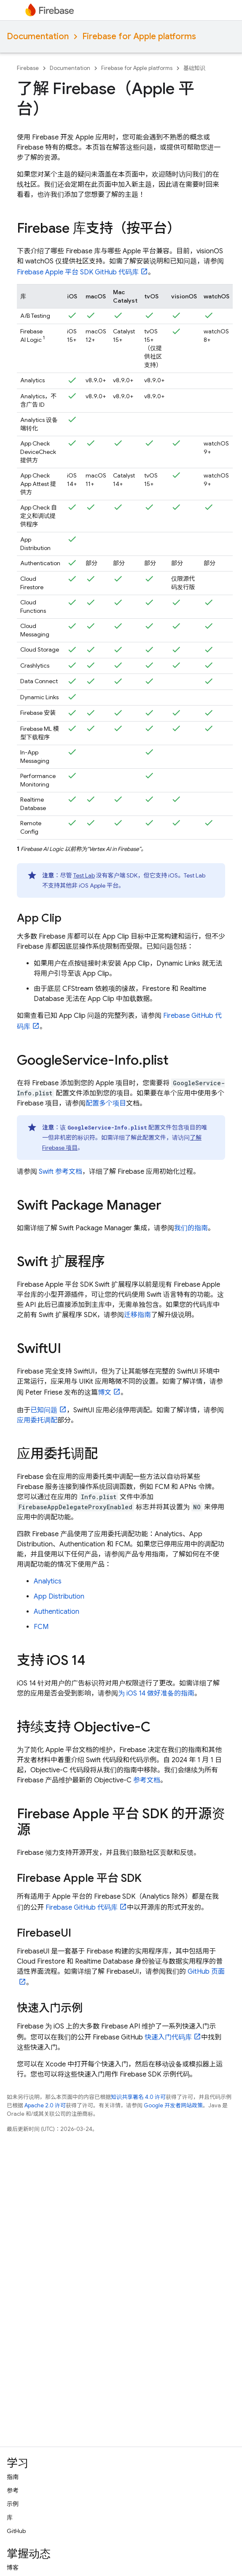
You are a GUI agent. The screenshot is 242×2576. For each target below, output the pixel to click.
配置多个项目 (106, 1103)
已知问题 (43, 1410)
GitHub (16, 2531)
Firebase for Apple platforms (139, 36)
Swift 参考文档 (60, 1171)
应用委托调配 (37, 1420)
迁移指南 (137, 1315)
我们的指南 (191, 1228)
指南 (13, 2477)
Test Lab (84, 875)
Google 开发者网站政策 (173, 2105)
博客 (13, 2567)
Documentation (38, 36)
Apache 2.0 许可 (45, 2105)
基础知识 (194, 68)
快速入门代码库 (168, 2037)
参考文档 (146, 1780)
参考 (13, 2490)
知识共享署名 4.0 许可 (138, 2097)
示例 (13, 2504)
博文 (104, 1392)
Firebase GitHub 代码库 (82, 1907)
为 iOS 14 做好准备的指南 (156, 1693)
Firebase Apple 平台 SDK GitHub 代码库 (78, 272)
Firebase (28, 68)
